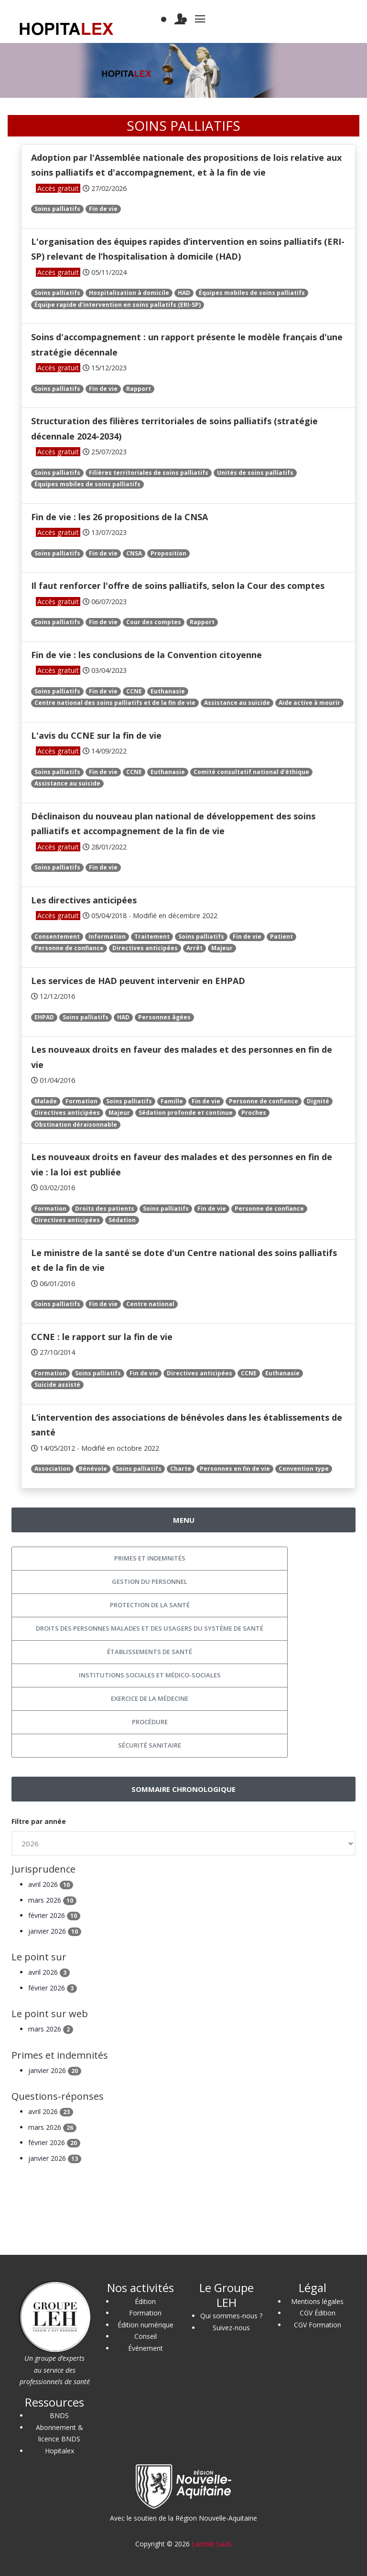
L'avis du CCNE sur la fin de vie (96, 735)
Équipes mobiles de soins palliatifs (252, 293)
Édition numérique (145, 2324)
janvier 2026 (54, 1931)
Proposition (168, 553)
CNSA (134, 553)
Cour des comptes (153, 622)
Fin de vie (103, 209)
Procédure (150, 1721)
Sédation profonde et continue (186, 1113)
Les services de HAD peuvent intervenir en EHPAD (138, 980)
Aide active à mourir (309, 703)
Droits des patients (104, 1208)
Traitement (152, 936)
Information (107, 936)
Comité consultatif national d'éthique (251, 772)
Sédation (122, 1220)
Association (52, 1469)
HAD (184, 293)
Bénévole (93, 1469)
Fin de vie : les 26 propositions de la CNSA (119, 517)
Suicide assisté (57, 1385)
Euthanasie (168, 691)
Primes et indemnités (149, 1558)
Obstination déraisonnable (75, 1124)
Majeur (222, 948)
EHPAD (44, 1017)
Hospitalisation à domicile (129, 293)
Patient (281, 936)
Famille (172, 1101)
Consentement (57, 936)
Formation (81, 1101)
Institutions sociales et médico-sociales (150, 1675)
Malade (45, 1101)
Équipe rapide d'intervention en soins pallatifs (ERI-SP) (117, 305)
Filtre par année (38, 1821)
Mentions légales (317, 2301)
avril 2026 (50, 1884)
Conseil (145, 2336)
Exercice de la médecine (149, 1698)
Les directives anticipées (84, 900)
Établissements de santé (149, 1651)
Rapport (138, 389)
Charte (180, 1469)
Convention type (304, 1469)
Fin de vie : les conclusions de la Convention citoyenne (146, 654)
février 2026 (54, 1915)
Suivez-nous (231, 2327)
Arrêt (194, 948)
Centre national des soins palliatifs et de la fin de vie (114, 703)
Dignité (318, 1101)
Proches (253, 1113)
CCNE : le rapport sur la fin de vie (102, 1336)
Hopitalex (59, 2450)
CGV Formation (317, 2324)
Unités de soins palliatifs (255, 473)
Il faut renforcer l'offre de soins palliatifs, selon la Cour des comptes (177, 585)
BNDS (59, 2415)
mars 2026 (52, 1900)
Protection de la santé (150, 1605)
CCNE (134, 691)
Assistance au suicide (237, 703)
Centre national (150, 1304)
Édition (145, 2301)
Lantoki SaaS (212, 2543)
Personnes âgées (164, 1017)
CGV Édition (317, 2312)
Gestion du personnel (149, 1581)
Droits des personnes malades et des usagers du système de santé (149, 1628)
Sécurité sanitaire (149, 1745)
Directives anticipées (145, 948)
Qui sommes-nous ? (231, 2315)
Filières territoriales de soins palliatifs (148, 473)
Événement (145, 2348)
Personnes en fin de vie (235, 1469)
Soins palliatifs (57, 209)
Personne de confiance (69, 948)
